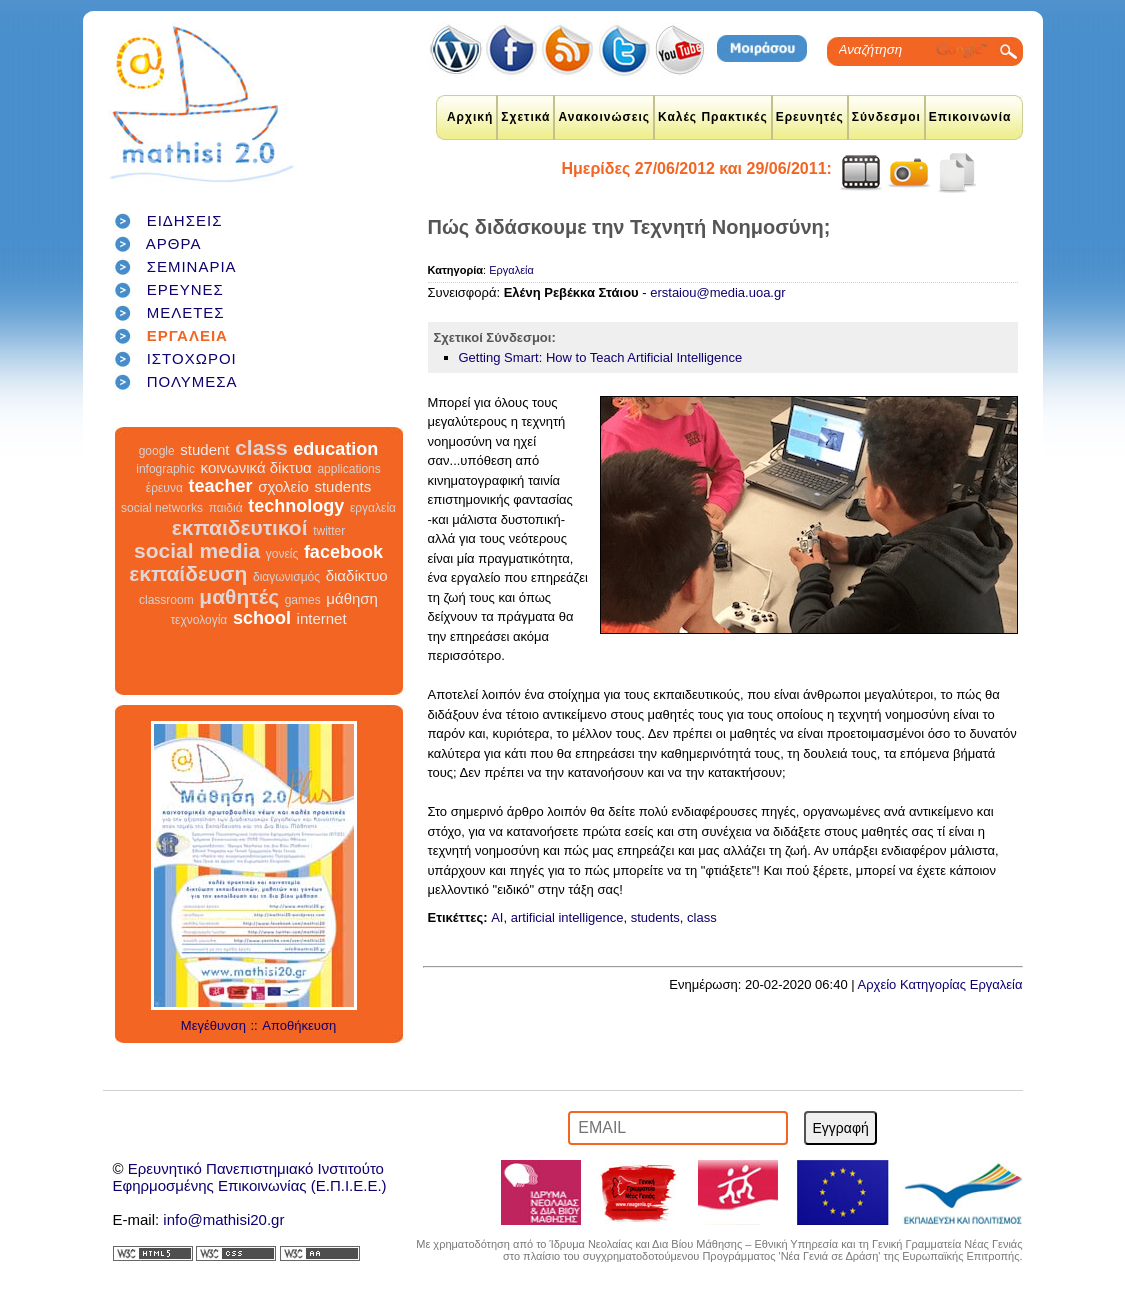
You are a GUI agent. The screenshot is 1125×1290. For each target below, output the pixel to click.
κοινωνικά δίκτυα (256, 467)
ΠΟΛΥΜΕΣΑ (192, 381)
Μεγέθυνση (213, 1025)
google (157, 451)
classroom (166, 600)
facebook (343, 552)
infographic (165, 469)
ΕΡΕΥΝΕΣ (185, 289)
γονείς (282, 554)
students (342, 486)
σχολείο (283, 486)
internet (322, 618)
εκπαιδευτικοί (240, 527)
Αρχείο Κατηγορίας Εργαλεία (940, 984)
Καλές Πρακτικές (713, 117)
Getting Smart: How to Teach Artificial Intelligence (601, 357)
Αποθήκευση (299, 1025)
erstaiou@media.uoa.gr (717, 292)
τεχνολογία (198, 620)
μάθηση (352, 598)
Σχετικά (525, 117)
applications (348, 469)
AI (497, 917)
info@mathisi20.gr (223, 1219)
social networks (162, 508)
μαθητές (239, 596)
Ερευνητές (810, 117)
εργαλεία (373, 508)
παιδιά (226, 508)
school (262, 618)
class (261, 447)
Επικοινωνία (970, 117)
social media (197, 550)
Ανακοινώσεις (604, 117)
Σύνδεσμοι (886, 117)
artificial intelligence (567, 917)
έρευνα (164, 488)
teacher (220, 486)
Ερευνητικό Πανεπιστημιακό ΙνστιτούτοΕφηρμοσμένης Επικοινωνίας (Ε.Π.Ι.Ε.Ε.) (250, 1177)
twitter (329, 531)
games (303, 600)
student (204, 449)
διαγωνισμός (286, 577)
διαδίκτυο (357, 575)
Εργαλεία (511, 270)
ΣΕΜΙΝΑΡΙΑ (192, 266)
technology (296, 506)
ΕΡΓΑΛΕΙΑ (187, 335)
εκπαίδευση (188, 573)
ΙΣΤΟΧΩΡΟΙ (192, 358)
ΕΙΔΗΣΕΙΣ (185, 220)
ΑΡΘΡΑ (174, 243)
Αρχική (470, 117)
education (335, 449)
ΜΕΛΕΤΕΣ (186, 312)
